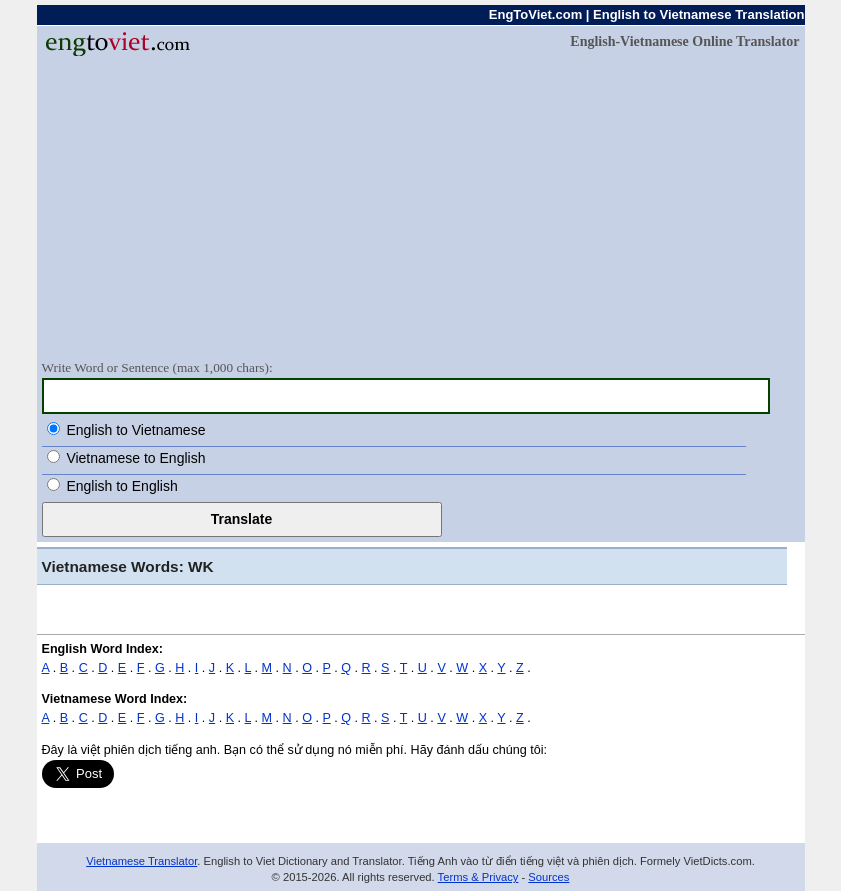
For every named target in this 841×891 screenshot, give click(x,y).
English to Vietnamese (135, 430)
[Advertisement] (421, 207)
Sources (548, 877)
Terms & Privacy (478, 877)
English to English (121, 486)
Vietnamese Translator (141, 861)
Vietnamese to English (135, 458)
